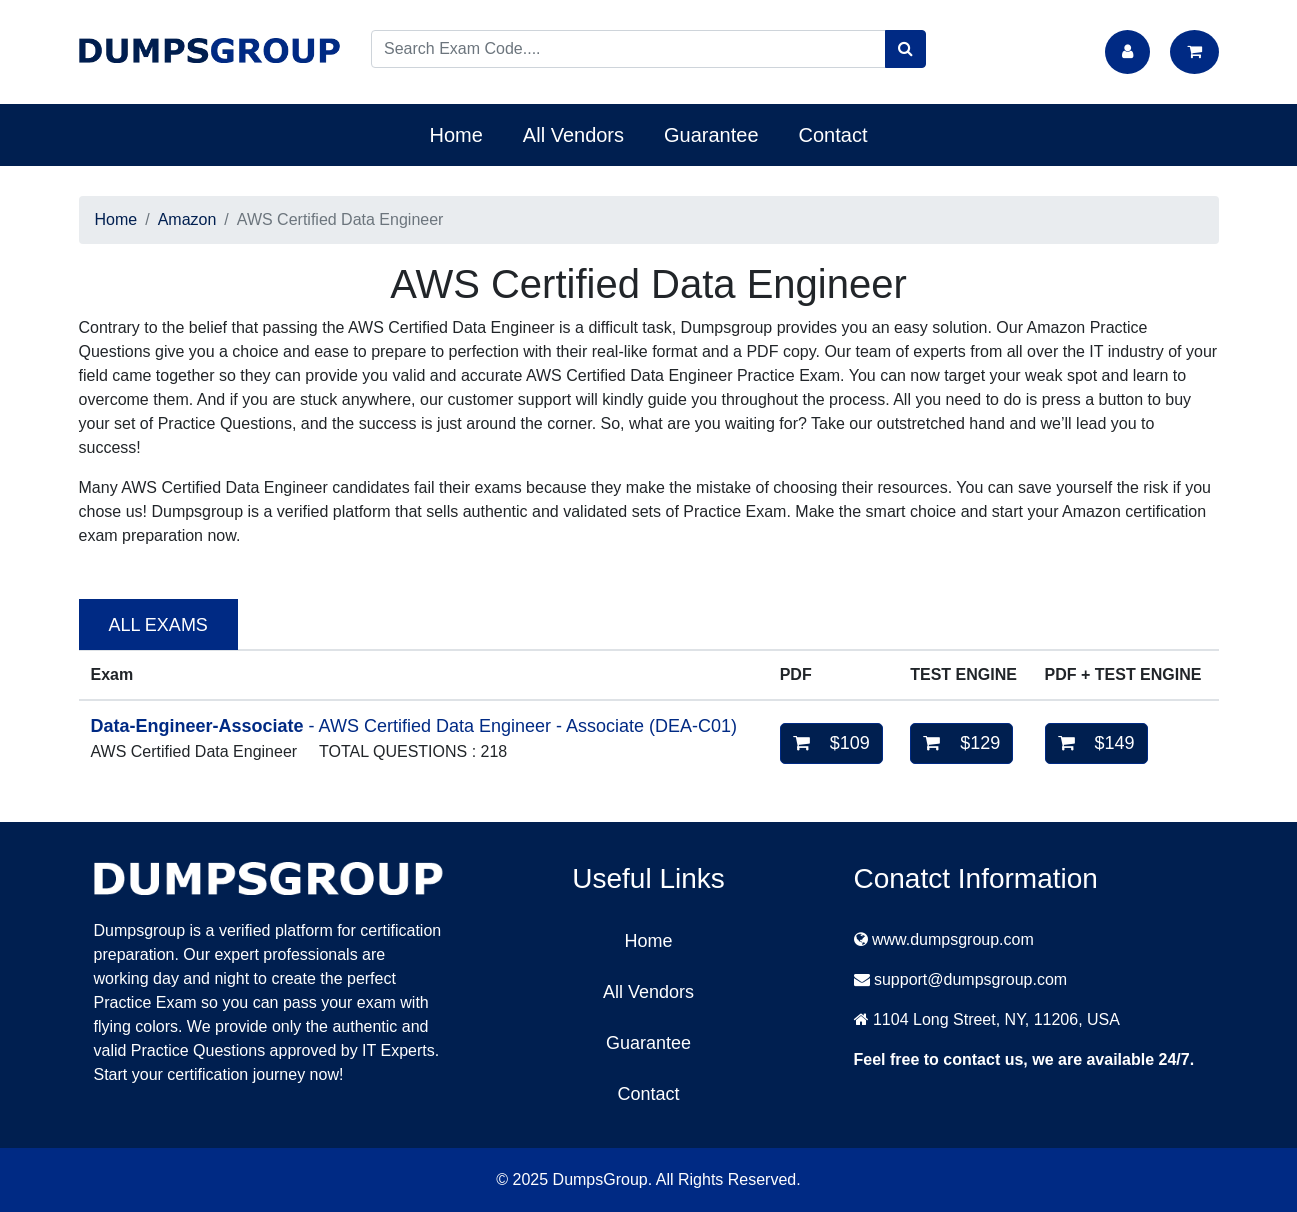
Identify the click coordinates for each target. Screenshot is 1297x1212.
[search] (905, 49)
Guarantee (711, 135)
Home (456, 135)
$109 (831, 743)
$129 (961, 743)
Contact (833, 135)
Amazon (187, 219)
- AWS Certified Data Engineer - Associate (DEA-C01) (414, 726)
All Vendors (573, 135)
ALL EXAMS (158, 625)
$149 (1096, 743)
